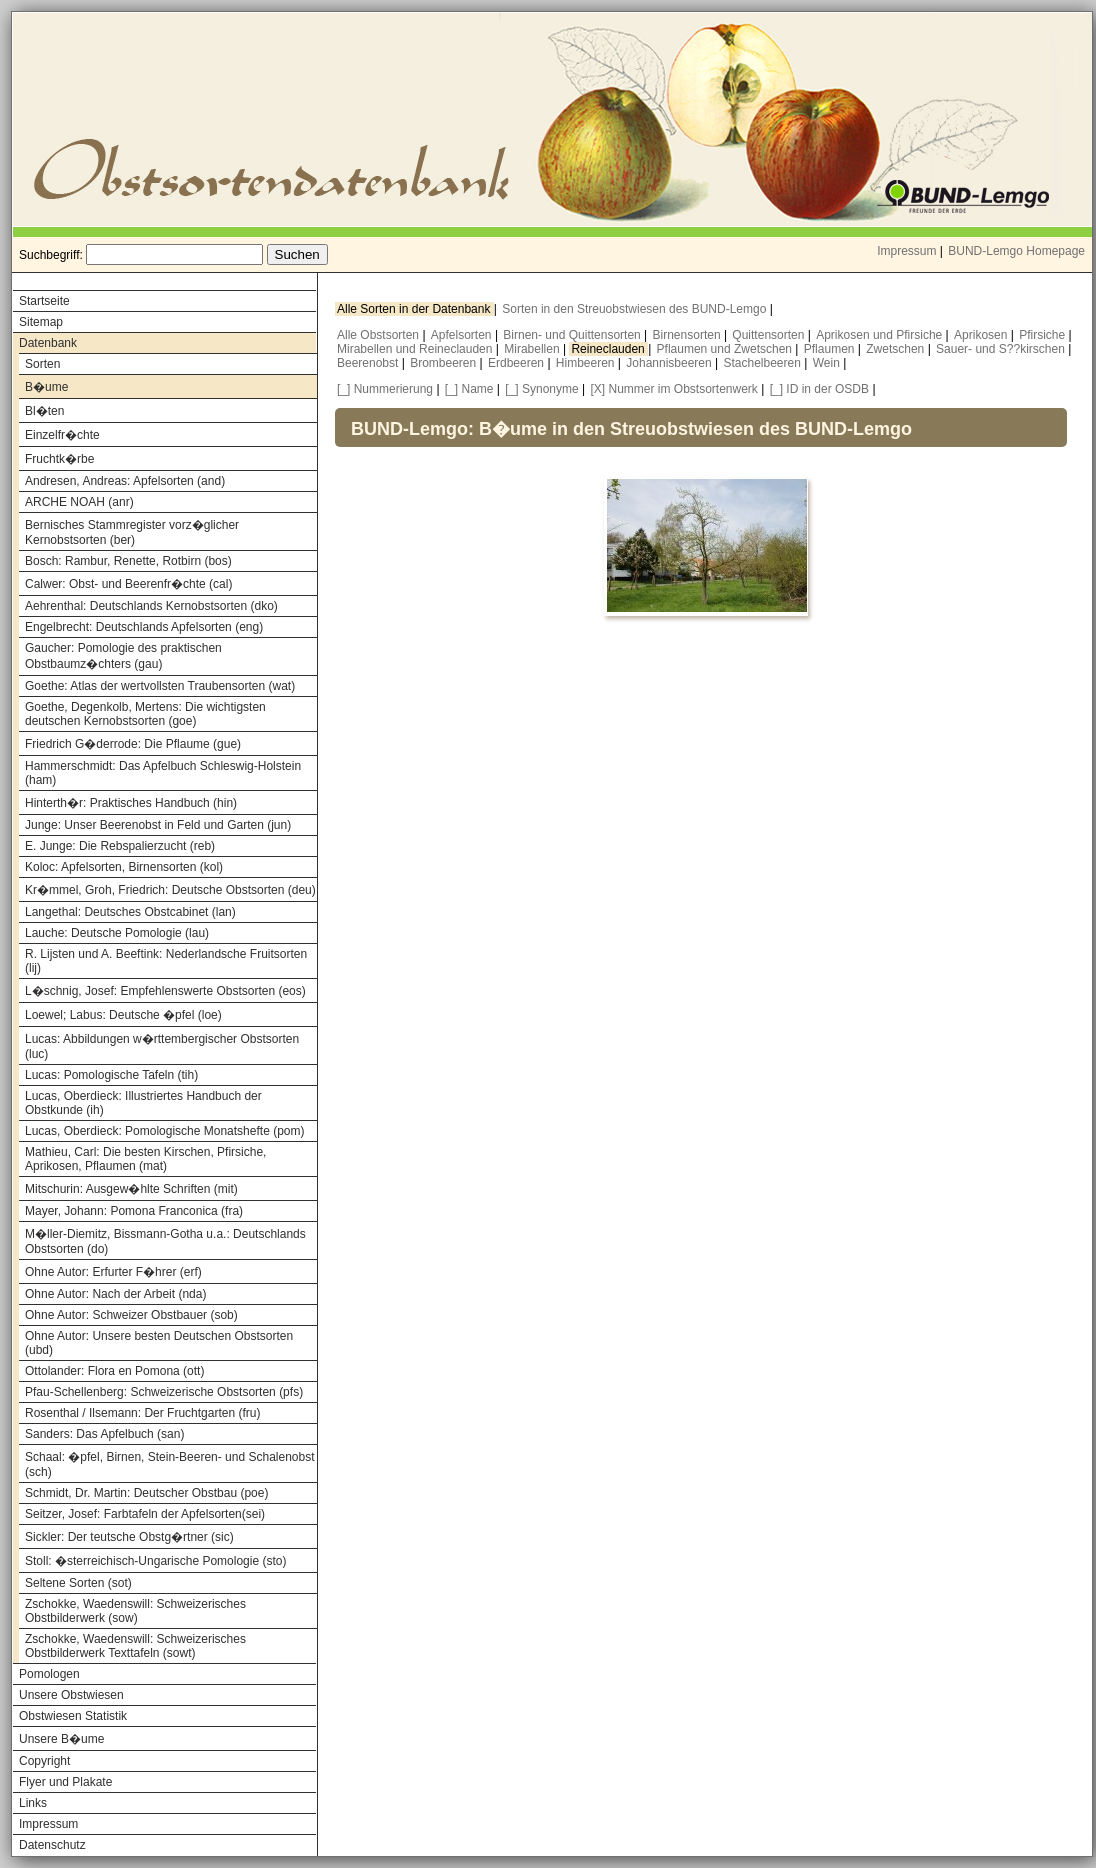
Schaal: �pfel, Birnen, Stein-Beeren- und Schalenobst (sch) (170, 1464)
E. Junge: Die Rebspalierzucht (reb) (120, 846)
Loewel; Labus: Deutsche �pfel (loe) (123, 1015)
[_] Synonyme (541, 389)
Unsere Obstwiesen (71, 1695)
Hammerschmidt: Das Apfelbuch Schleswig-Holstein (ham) (163, 773)
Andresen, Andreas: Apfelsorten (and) (125, 481)
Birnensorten (688, 335)
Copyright (44, 1761)
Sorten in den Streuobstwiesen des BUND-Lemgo (635, 309)
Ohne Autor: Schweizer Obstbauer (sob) (131, 1315)
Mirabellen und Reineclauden (416, 349)
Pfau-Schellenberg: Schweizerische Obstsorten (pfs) (164, 1392)
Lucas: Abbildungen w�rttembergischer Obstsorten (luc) (162, 1046)
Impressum (906, 251)
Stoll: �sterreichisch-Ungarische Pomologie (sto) (155, 1561)
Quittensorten (769, 335)
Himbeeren (587, 363)
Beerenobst (369, 363)
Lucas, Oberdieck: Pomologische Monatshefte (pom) (164, 1131)
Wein (828, 363)
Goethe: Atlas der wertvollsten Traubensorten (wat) (160, 686)
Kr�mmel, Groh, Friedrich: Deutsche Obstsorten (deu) (170, 890)
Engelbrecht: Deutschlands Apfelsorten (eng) (144, 627)
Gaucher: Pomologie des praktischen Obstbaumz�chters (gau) (123, 656)
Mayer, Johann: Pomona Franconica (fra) (134, 1211)
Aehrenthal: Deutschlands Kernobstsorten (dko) (151, 606)
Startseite (44, 301)
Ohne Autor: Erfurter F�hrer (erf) (113, 1272)
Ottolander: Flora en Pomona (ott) (114, 1371)
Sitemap (41, 322)
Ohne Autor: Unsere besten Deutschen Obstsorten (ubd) (159, 1343)
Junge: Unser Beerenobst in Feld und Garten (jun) (158, 825)
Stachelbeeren (764, 363)
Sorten (42, 364)
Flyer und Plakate (65, 1782)
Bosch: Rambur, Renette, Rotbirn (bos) (128, 561)
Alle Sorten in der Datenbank (415, 309)
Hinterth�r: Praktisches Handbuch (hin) (131, 803)
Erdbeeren (517, 363)
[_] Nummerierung (385, 389)
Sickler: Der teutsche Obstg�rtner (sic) (129, 1537)
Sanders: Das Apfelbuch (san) (104, 1434)
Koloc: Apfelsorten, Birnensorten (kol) (124, 867)
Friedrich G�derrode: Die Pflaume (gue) (133, 744)
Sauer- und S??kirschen (1002, 349)
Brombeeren (444, 363)
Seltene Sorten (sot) (78, 1583)
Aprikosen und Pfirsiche (880, 335)
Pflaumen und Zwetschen (726, 349)
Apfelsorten (463, 335)
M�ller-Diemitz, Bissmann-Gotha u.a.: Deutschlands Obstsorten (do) (165, 1241)
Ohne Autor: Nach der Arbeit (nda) (115, 1294)
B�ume (46, 387)
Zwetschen (896, 349)
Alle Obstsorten (379, 335)
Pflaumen (831, 349)
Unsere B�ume (61, 1739)
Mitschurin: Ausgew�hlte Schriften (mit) (131, 1189)
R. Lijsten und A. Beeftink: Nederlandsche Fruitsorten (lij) (166, 961)
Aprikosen (982, 335)
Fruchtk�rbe (59, 459)
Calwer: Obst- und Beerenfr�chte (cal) (128, 584)
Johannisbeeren (670, 363)
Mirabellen (533, 349)
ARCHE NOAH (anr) (79, 502)
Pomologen (49, 1674)
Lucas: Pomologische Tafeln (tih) (111, 1075)
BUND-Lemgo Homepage (1016, 251)
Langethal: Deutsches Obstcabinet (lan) (130, 912)
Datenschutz (52, 1845)
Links (33, 1803)
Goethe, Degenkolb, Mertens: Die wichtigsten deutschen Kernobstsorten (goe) (145, 714)
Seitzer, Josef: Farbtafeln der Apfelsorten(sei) (145, 1514)
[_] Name (469, 389)
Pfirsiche (1043, 335)
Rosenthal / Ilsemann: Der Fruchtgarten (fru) (142, 1413)
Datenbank (48, 343)
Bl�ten (44, 411)
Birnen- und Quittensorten (573, 335)
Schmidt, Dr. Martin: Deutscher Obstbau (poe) (146, 1493)
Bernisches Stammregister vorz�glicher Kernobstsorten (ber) (132, 532)
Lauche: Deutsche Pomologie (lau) (117, 933)
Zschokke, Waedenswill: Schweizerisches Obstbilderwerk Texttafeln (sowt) (135, 1646)
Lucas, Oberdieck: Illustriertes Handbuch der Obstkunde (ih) (143, 1103)
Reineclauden (609, 349)
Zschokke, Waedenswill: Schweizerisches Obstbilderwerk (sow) (135, 1611)
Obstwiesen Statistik (73, 1716)
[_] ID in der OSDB (819, 389)
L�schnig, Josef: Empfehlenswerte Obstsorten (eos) (165, 991)
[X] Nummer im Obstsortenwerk (674, 389)
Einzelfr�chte (62, 435)
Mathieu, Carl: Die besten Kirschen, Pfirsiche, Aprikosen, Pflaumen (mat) (145, 1159)
